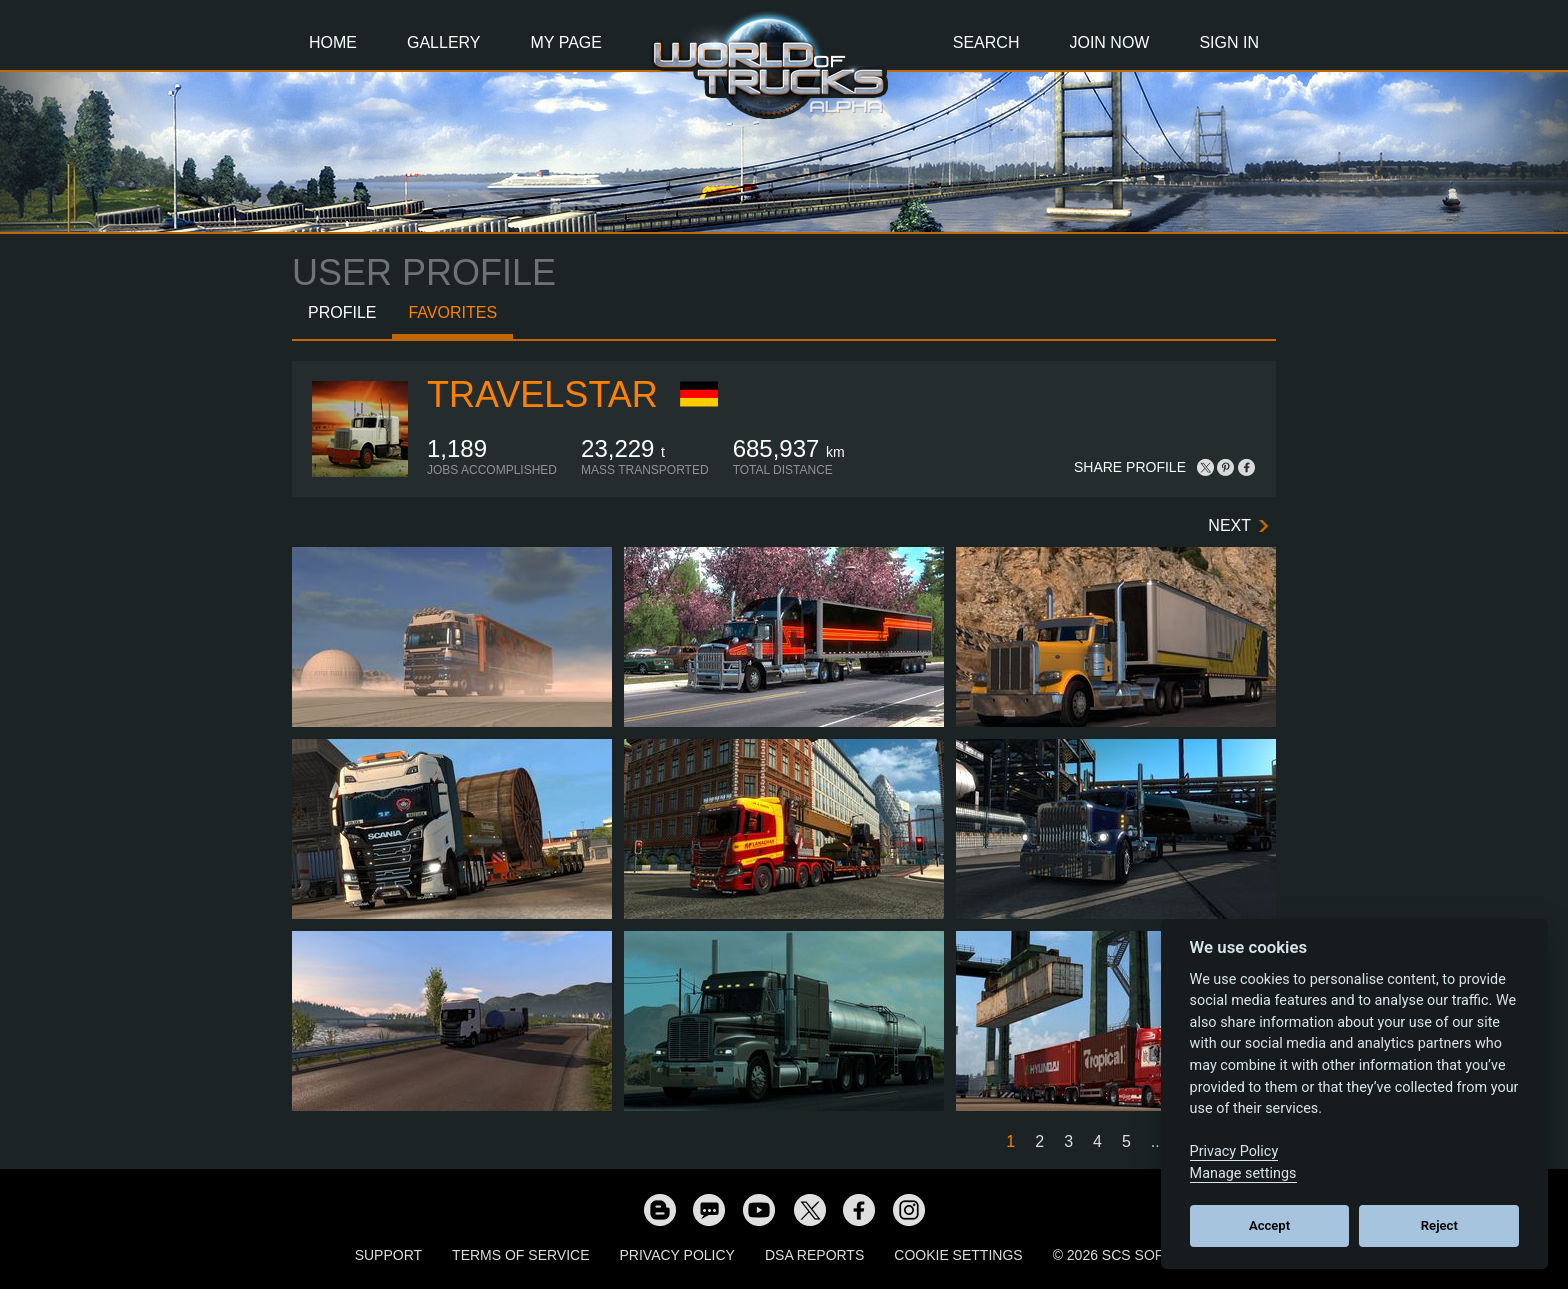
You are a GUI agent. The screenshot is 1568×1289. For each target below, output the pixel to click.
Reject (1439, 1225)
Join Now (1109, 42)
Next (1229, 525)
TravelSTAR (542, 394)
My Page (566, 42)
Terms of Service (520, 1255)
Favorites (452, 312)
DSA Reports (814, 1255)
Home (333, 42)
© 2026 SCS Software (1133, 1255)
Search (986, 42)
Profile (342, 312)
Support (388, 1255)
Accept (1269, 1225)
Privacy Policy (677, 1255)
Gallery (444, 42)
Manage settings (1243, 1173)
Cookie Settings (958, 1255)
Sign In (1229, 42)
